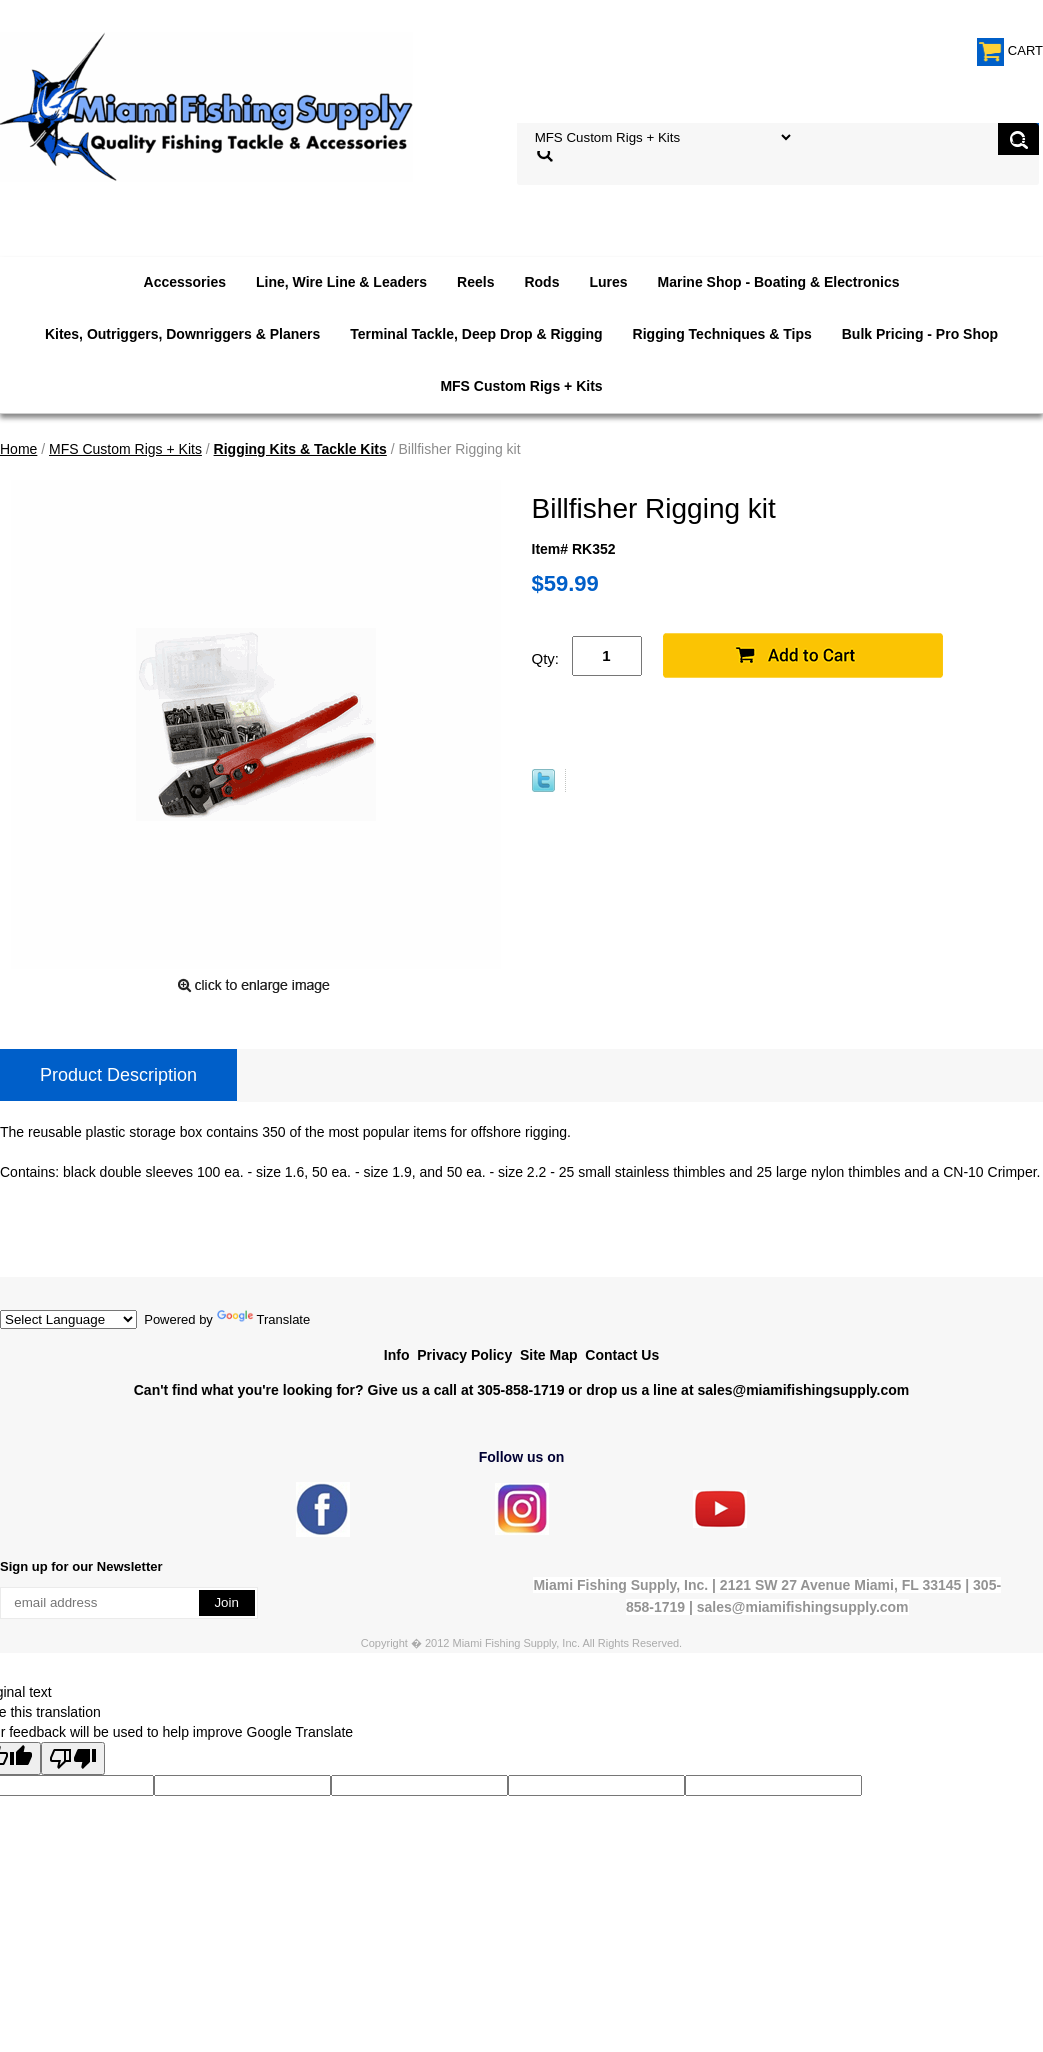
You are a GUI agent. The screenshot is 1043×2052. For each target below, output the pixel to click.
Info (397, 1355)
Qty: (546, 658)
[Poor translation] (73, 1758)
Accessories (185, 282)
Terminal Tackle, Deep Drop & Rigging (476, 334)
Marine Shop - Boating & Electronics (779, 282)
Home (18, 449)
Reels (475, 282)
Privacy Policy (464, 1355)
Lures (608, 282)
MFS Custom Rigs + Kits (521, 386)
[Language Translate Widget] (68, 1319)
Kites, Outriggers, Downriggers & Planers (182, 334)
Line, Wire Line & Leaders (341, 282)
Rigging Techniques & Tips (722, 334)
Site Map (549, 1355)
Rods (541, 282)
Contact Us (622, 1355)
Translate (264, 1319)
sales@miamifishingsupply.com (803, 1390)
